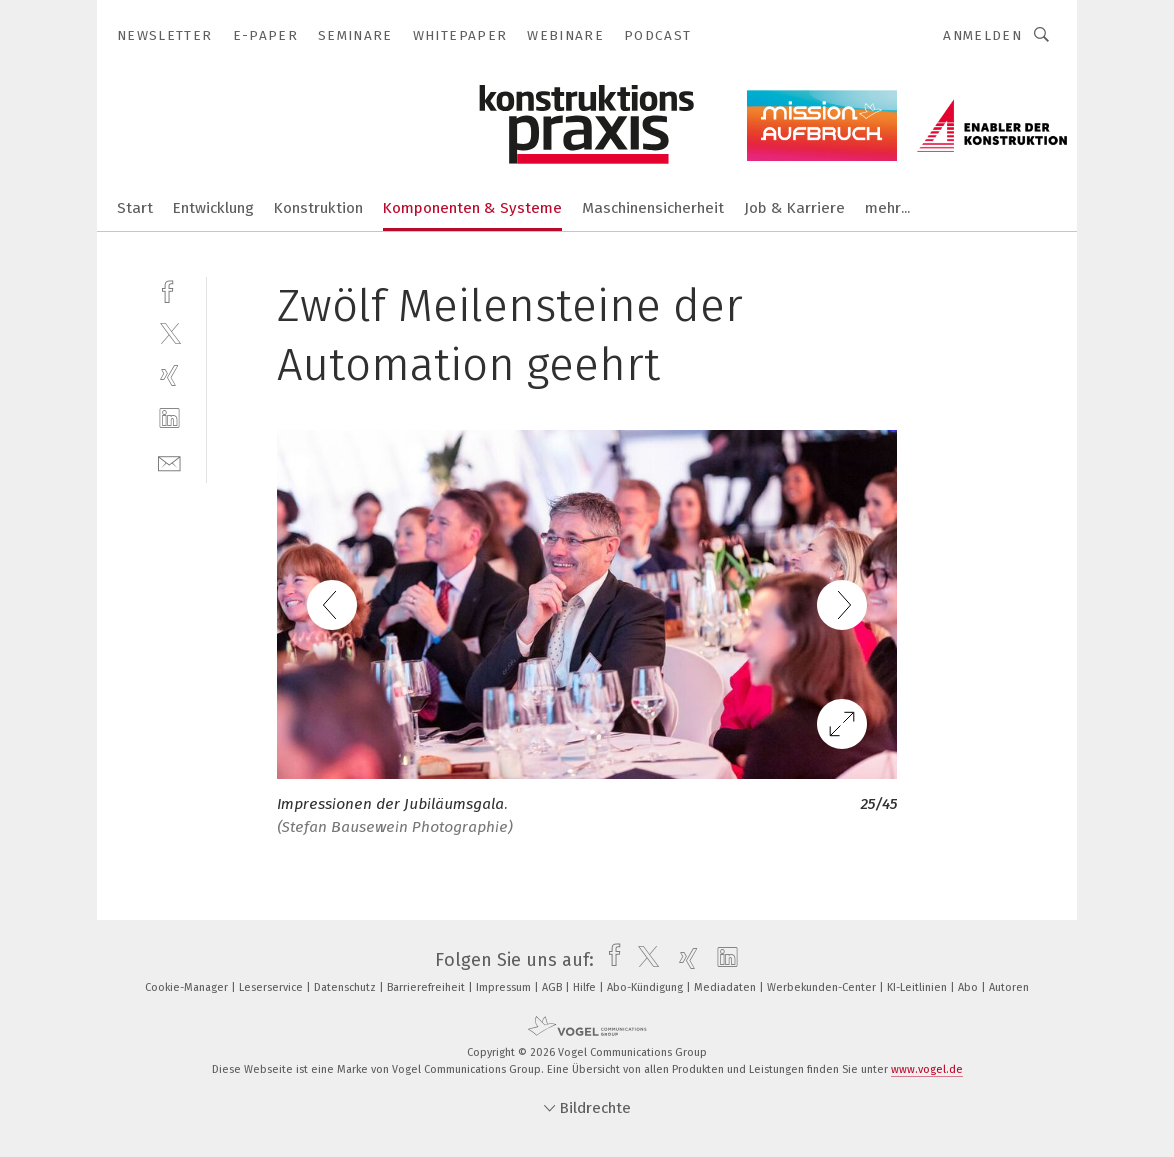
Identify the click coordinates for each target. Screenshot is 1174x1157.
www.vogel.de (927, 1069)
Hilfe (586, 987)
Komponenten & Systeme (472, 208)
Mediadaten (726, 987)
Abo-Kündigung (646, 987)
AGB (553, 987)
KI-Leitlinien (918, 987)
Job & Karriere (794, 208)
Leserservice (272, 987)
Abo (969, 987)
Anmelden (982, 35)
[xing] (169, 375)
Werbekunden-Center (823, 987)
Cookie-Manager (188, 987)
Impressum (505, 987)
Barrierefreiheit (427, 987)
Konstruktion (318, 208)
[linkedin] (169, 418)
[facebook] (169, 289)
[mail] (169, 461)
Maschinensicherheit (653, 208)
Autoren (1009, 987)
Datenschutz (346, 987)
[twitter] (169, 332)
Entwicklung (213, 208)
